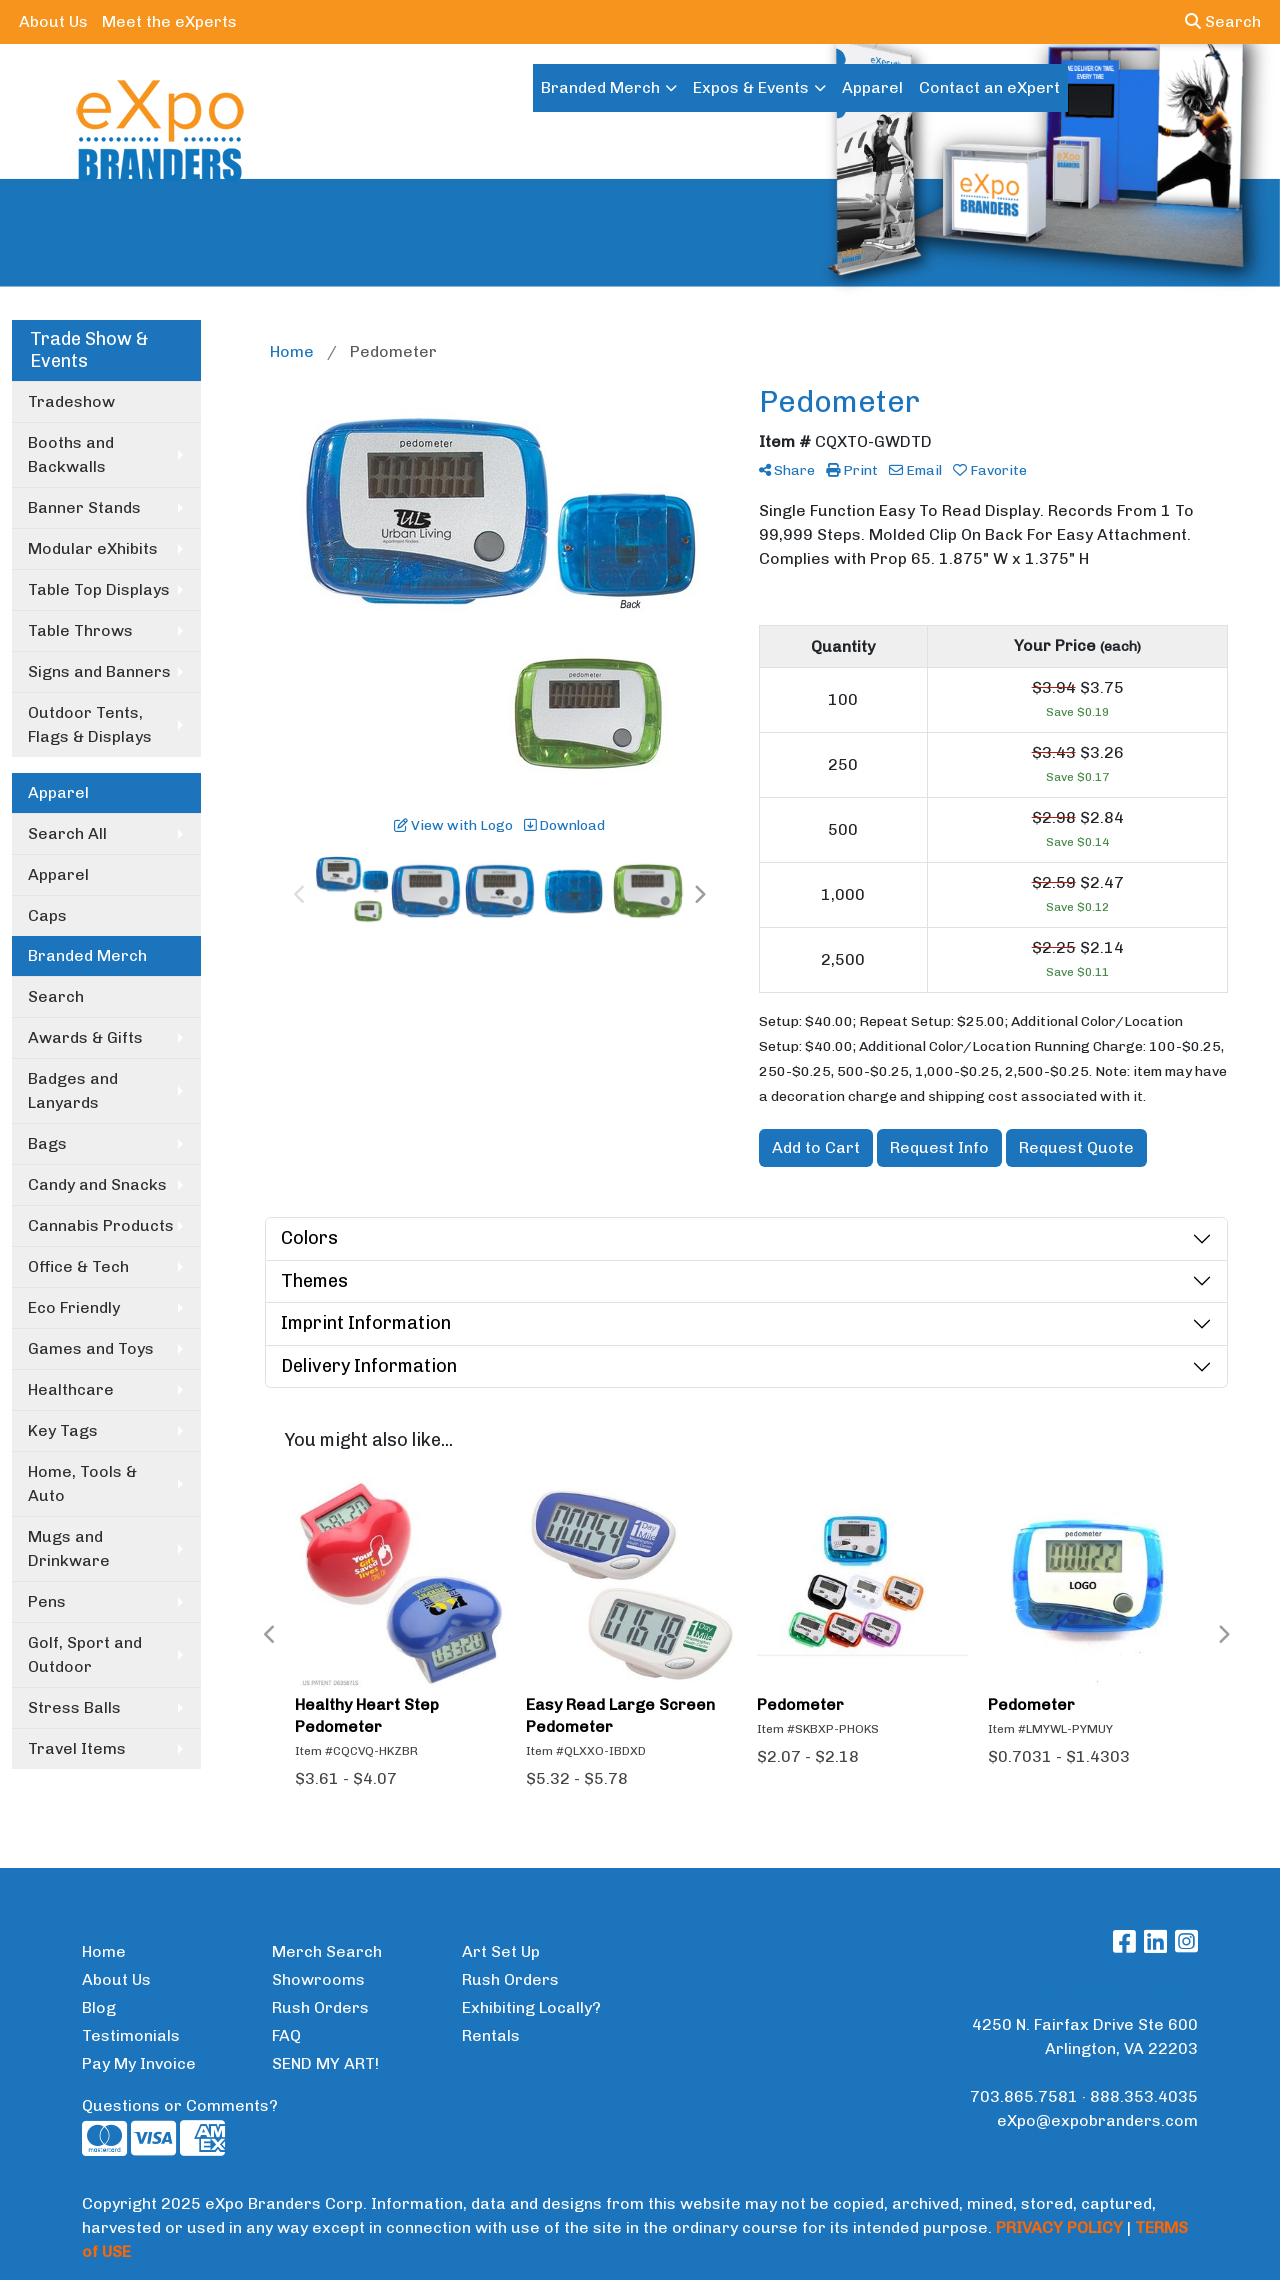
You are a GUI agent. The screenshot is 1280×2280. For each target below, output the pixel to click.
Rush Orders (320, 2007)
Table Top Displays (99, 589)
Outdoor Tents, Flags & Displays (90, 724)
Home (104, 1951)
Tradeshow (71, 401)
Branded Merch (600, 87)
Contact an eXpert (989, 87)
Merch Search (327, 1951)
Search (1223, 21)
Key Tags (63, 1430)
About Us (53, 21)
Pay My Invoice (139, 2063)
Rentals (491, 2035)
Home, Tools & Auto (82, 1483)
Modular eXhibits (93, 548)
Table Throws (80, 630)
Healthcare (71, 1389)
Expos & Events (751, 87)
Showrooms (318, 1979)
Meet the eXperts (169, 21)
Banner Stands (84, 507)
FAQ (286, 2035)
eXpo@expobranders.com (1097, 2120)
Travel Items (77, 1748)
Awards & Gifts (85, 1037)
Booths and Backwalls (71, 454)
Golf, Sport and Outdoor (85, 1654)
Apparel (872, 87)
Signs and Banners (99, 671)
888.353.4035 (1144, 2096)
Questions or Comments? (180, 2105)
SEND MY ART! (325, 2063)
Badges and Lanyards (73, 1090)
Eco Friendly (74, 1307)
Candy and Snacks (97, 1184)
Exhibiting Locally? (531, 2007)
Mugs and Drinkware (69, 1548)
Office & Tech (78, 1266)
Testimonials (131, 2035)
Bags (47, 1143)
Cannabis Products (101, 1225)
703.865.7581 (1024, 2096)
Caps (47, 915)
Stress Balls (74, 1707)
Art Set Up (501, 1951)
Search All (67, 833)
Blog (99, 2007)
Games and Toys (91, 1348)
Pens (47, 1601)
